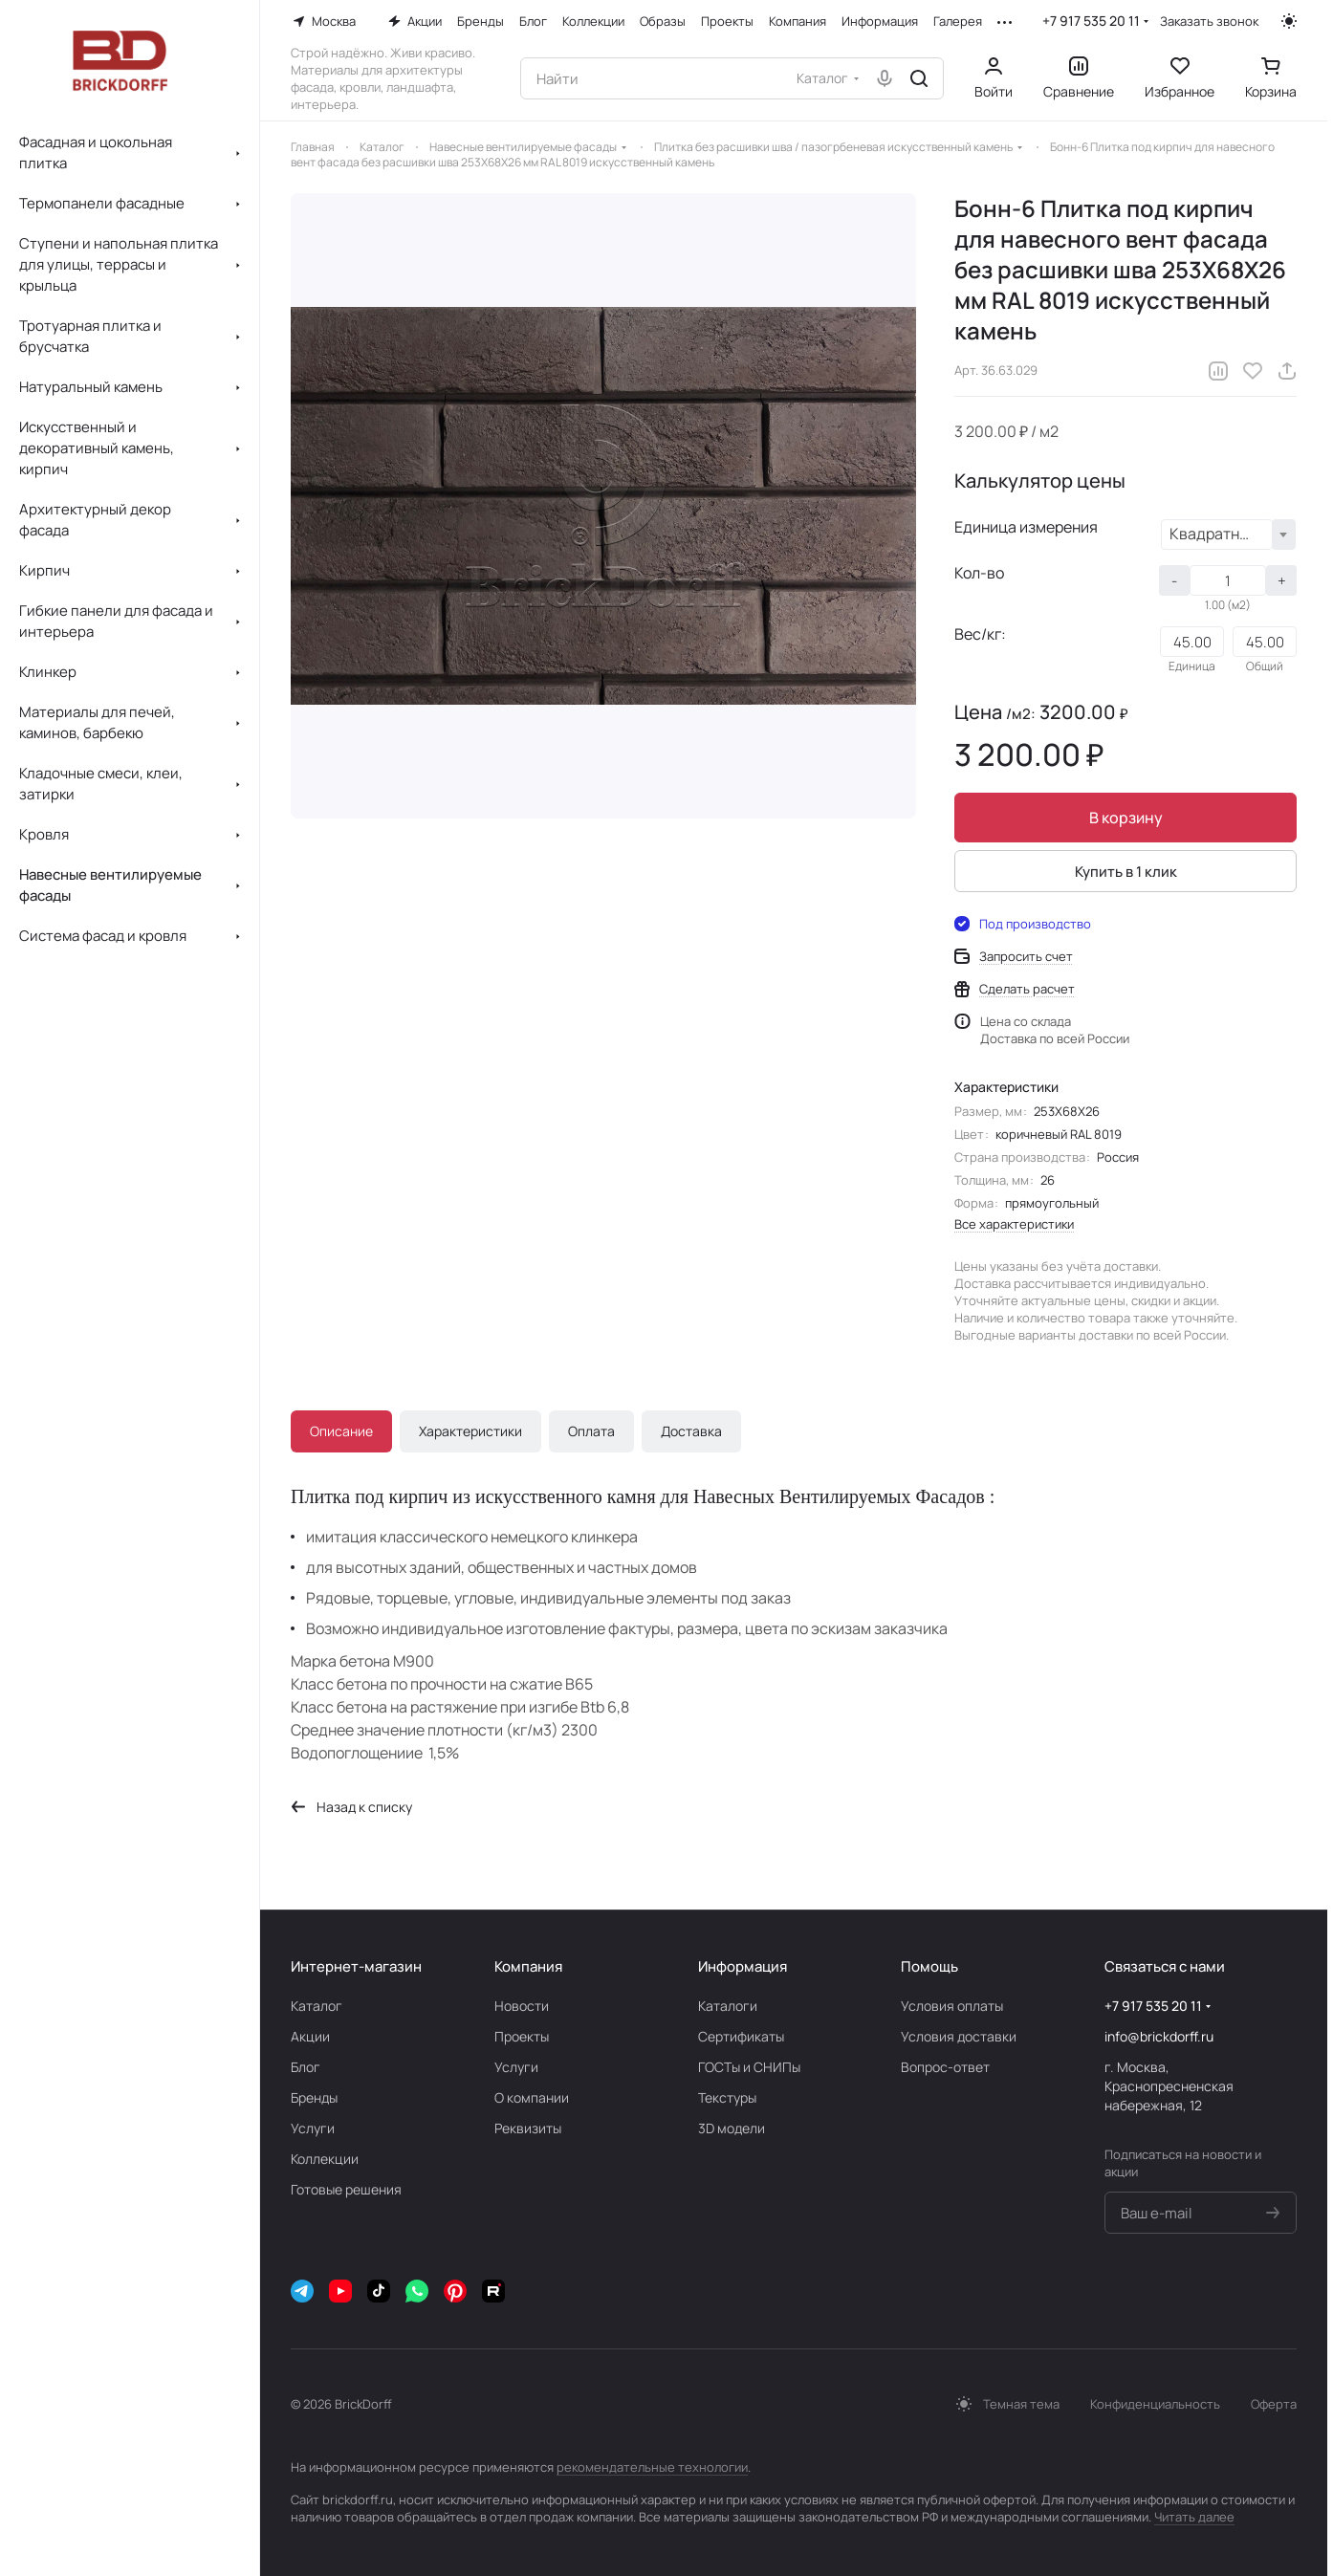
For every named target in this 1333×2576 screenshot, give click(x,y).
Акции (310, 2036)
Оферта (1274, 2403)
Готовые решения (346, 2189)
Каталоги (727, 2006)
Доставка (691, 1431)
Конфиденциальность (1155, 2403)
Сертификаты (741, 2036)
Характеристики (470, 1431)
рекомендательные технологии (652, 2467)
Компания (528, 1966)
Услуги (313, 2128)
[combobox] (1229, 534)
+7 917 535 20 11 (1091, 20)
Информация (742, 1966)
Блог (305, 2067)
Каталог (316, 2006)
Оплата (591, 1431)
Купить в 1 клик (1126, 872)
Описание (341, 1431)
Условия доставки (958, 2036)
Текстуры (727, 2097)
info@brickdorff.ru (1158, 2036)
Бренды (314, 2097)
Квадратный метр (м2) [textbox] (1221, 533)
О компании (531, 2097)
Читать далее (1194, 2516)
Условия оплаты (952, 2006)
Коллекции (325, 2159)
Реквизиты (527, 2128)
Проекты (521, 2036)
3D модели (731, 2128)
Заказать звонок (1209, 21)
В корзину (1126, 817)
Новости (521, 2006)
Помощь (929, 1966)
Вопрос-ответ (945, 2067)
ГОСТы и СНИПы (749, 2067)
